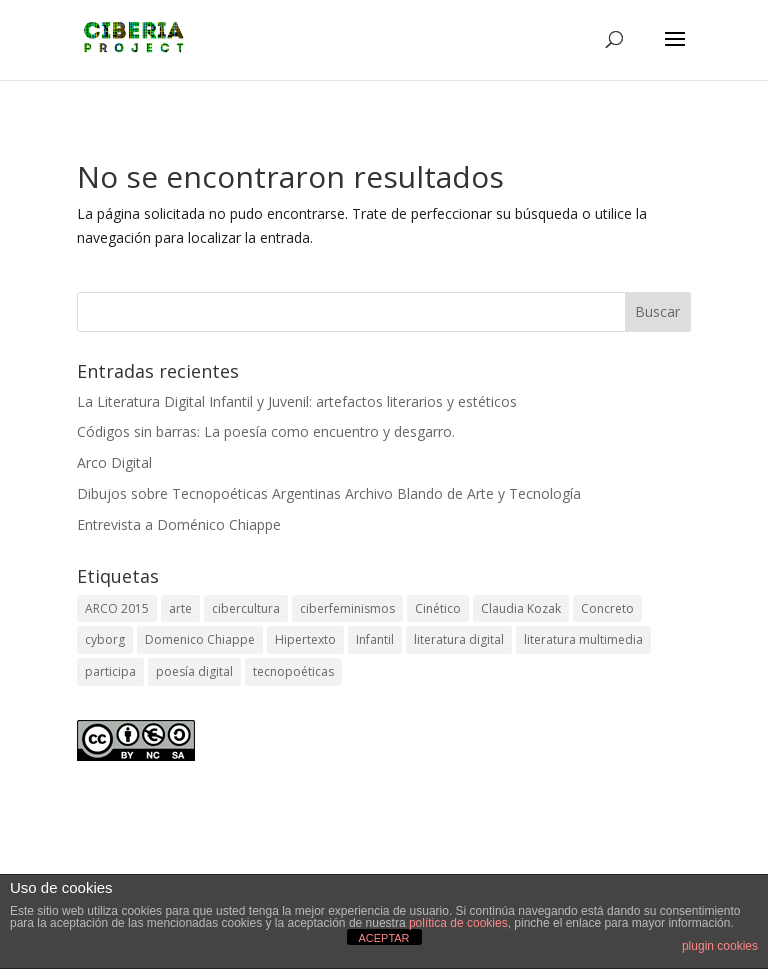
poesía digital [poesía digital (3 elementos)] (194, 671)
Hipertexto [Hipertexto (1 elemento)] (305, 639)
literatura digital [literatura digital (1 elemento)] (459, 639)
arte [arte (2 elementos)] (180, 608)
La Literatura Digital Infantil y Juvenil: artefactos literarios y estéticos (297, 401)
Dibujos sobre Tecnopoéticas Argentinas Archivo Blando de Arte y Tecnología (329, 493)
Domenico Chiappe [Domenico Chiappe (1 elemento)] (200, 639)
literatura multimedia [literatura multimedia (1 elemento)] (583, 639)
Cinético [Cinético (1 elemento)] (438, 608)
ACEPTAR (383, 938)
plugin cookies (720, 946)
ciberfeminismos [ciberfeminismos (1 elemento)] (347, 608)
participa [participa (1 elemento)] (110, 671)
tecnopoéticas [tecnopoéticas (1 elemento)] (293, 671)
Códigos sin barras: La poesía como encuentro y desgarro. (266, 431)
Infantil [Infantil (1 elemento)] (375, 639)
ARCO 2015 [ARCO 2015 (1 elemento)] (117, 608)
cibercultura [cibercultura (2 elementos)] (246, 608)
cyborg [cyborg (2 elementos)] (105, 639)
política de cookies (458, 923)
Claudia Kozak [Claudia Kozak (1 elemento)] (521, 608)
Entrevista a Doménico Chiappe (179, 524)
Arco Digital (114, 462)
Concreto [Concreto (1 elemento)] (607, 608)
